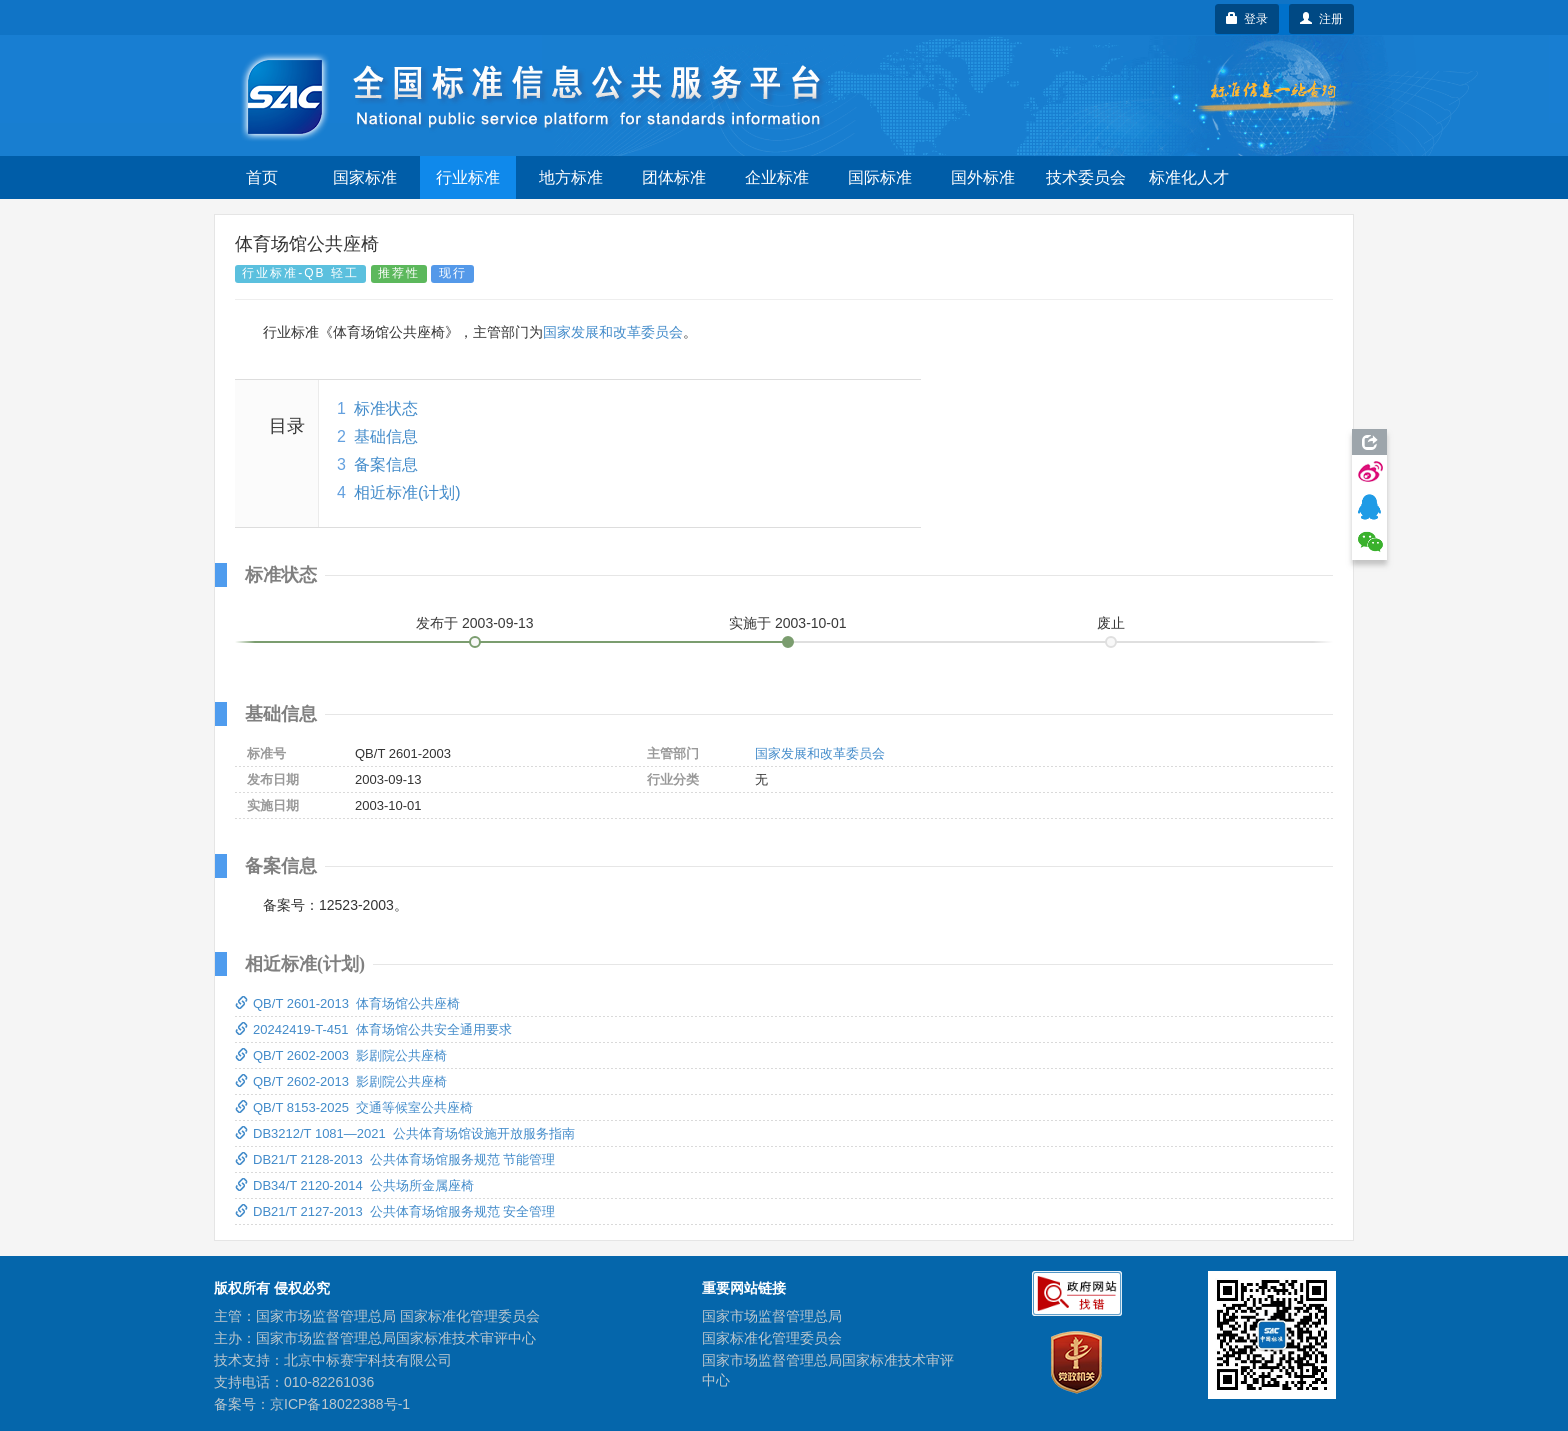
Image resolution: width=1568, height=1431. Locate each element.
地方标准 (571, 177)
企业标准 (777, 177)
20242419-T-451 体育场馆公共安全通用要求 (373, 1029)
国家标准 (365, 177)
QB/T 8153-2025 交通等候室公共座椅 (354, 1107)
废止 (1111, 623)
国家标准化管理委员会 (772, 1338)
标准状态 (386, 408)
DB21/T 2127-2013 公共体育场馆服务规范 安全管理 (395, 1211)
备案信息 (386, 464)
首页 (262, 177)
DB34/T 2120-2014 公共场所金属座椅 (354, 1185)
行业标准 (468, 177)
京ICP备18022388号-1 (340, 1404)
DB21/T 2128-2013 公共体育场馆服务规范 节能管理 (395, 1159)
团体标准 (674, 177)
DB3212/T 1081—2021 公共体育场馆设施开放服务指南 (405, 1133)
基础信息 (386, 436)
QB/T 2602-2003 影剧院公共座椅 (341, 1055)
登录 (1247, 19)
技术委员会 (1086, 177)
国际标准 (880, 177)
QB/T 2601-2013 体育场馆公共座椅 (347, 1003)
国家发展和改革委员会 (613, 332)
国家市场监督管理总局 (772, 1316)
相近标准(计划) (407, 492)
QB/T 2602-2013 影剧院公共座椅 (341, 1081)
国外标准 (983, 177)
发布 (475, 623)
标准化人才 (1189, 177)
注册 (1321, 19)
